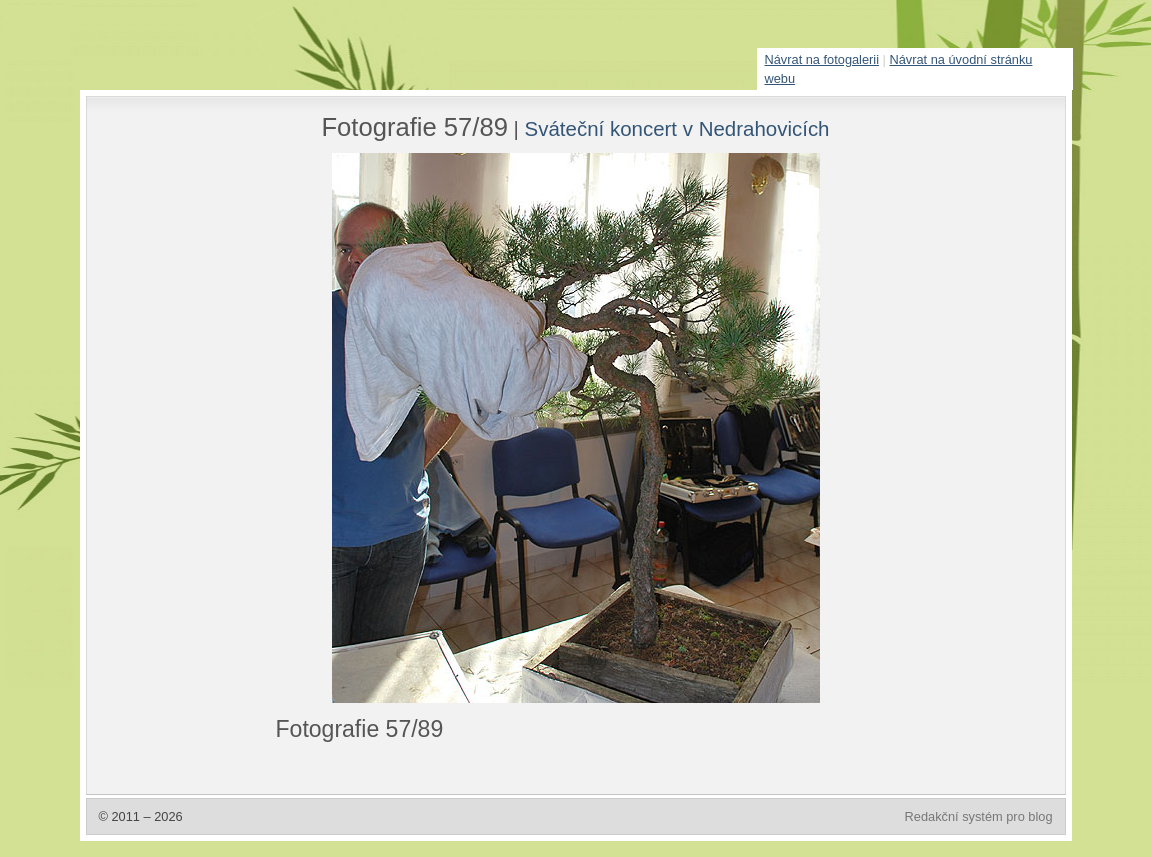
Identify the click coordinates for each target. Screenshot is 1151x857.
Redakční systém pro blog (979, 816)
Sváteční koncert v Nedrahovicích (677, 128)
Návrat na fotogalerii (822, 59)
